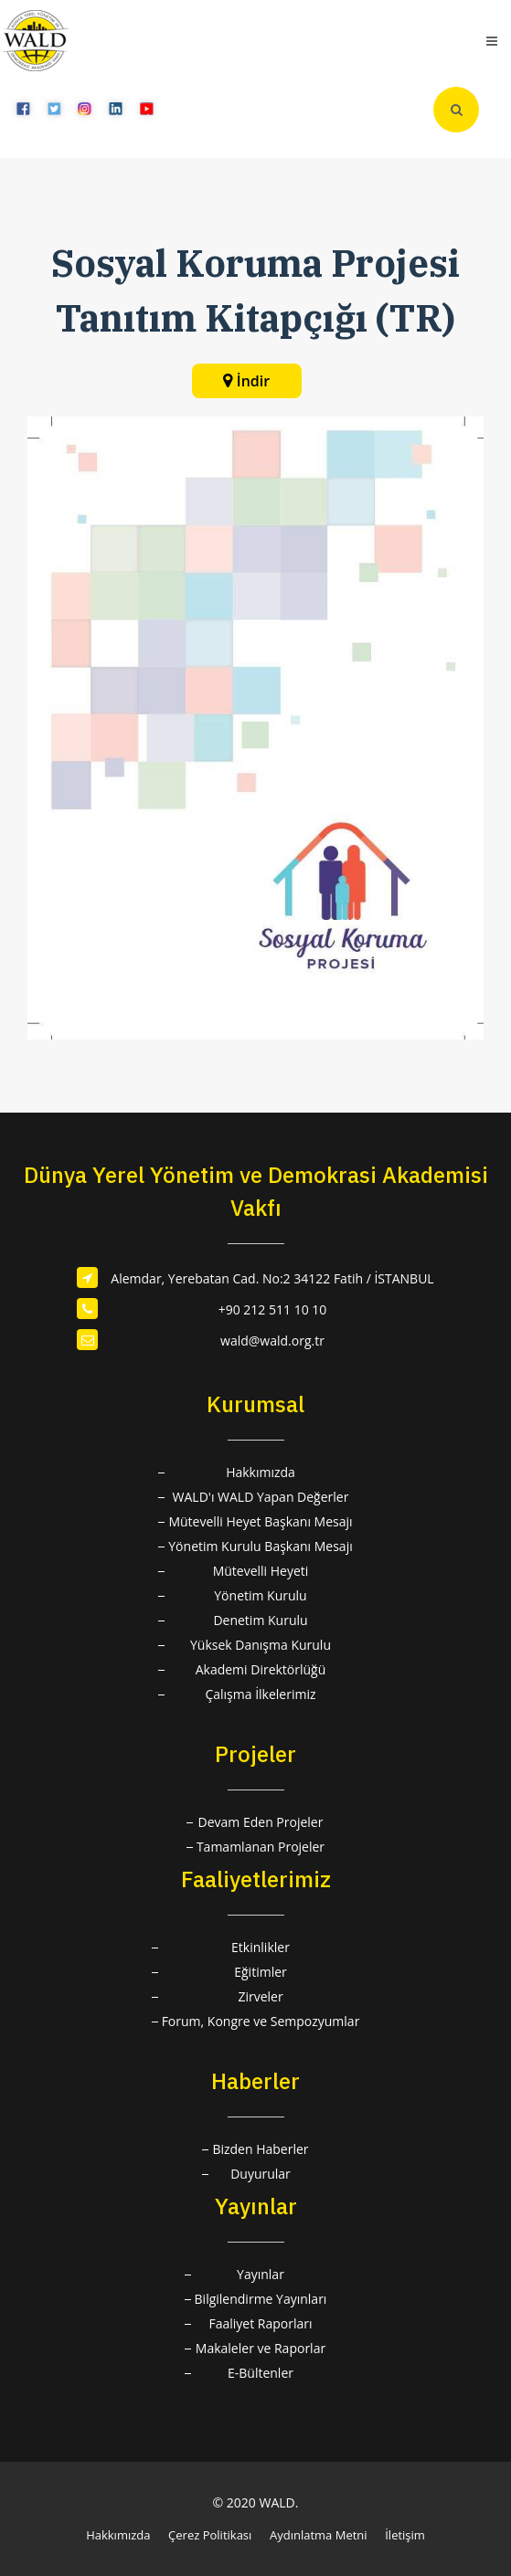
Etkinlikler (260, 1947)
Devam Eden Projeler (261, 1822)
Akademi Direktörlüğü (261, 1669)
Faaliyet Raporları (260, 2323)
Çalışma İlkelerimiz (260, 1694)
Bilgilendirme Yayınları (261, 2298)
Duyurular (260, 2173)
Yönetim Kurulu (260, 1595)
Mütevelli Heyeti (261, 1570)
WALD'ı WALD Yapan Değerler (261, 1496)
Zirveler (260, 1996)
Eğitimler (260, 1971)
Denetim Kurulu (260, 1620)
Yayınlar (260, 2274)
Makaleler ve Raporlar (260, 2348)
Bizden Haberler (260, 2149)
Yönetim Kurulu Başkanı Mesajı (260, 1546)
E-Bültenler (260, 2372)
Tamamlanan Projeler (261, 1846)
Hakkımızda (260, 1472)
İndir (253, 381)
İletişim (405, 2535)
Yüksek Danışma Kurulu (260, 1644)
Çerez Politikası (209, 2535)
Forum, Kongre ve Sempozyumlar (261, 2021)
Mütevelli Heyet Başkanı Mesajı (260, 1521)
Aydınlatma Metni (318, 2535)
